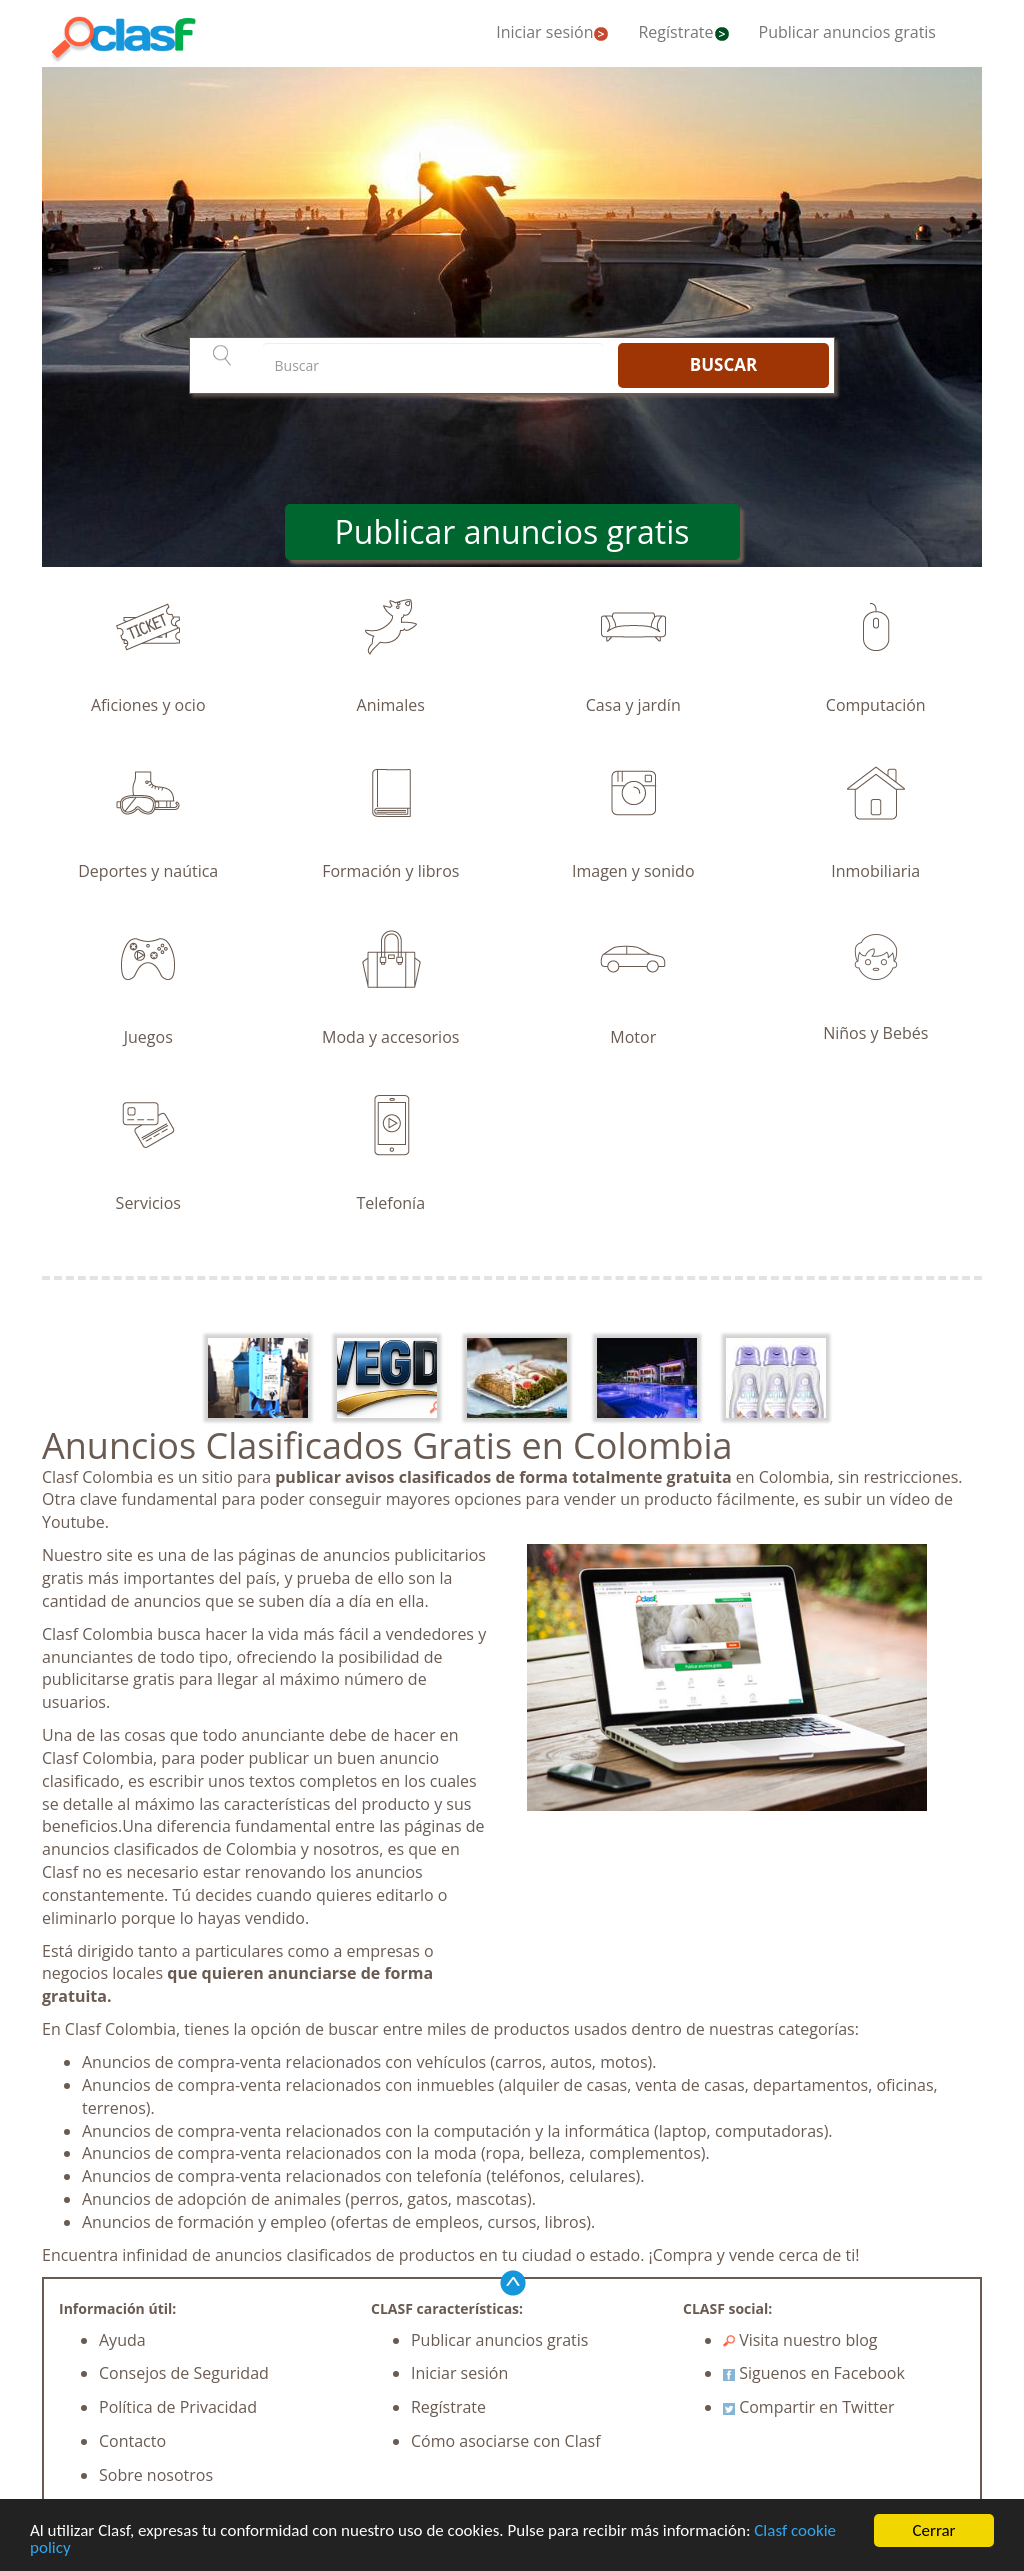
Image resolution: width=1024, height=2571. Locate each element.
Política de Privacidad (178, 2407)
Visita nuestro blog (800, 2340)
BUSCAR (723, 364)
